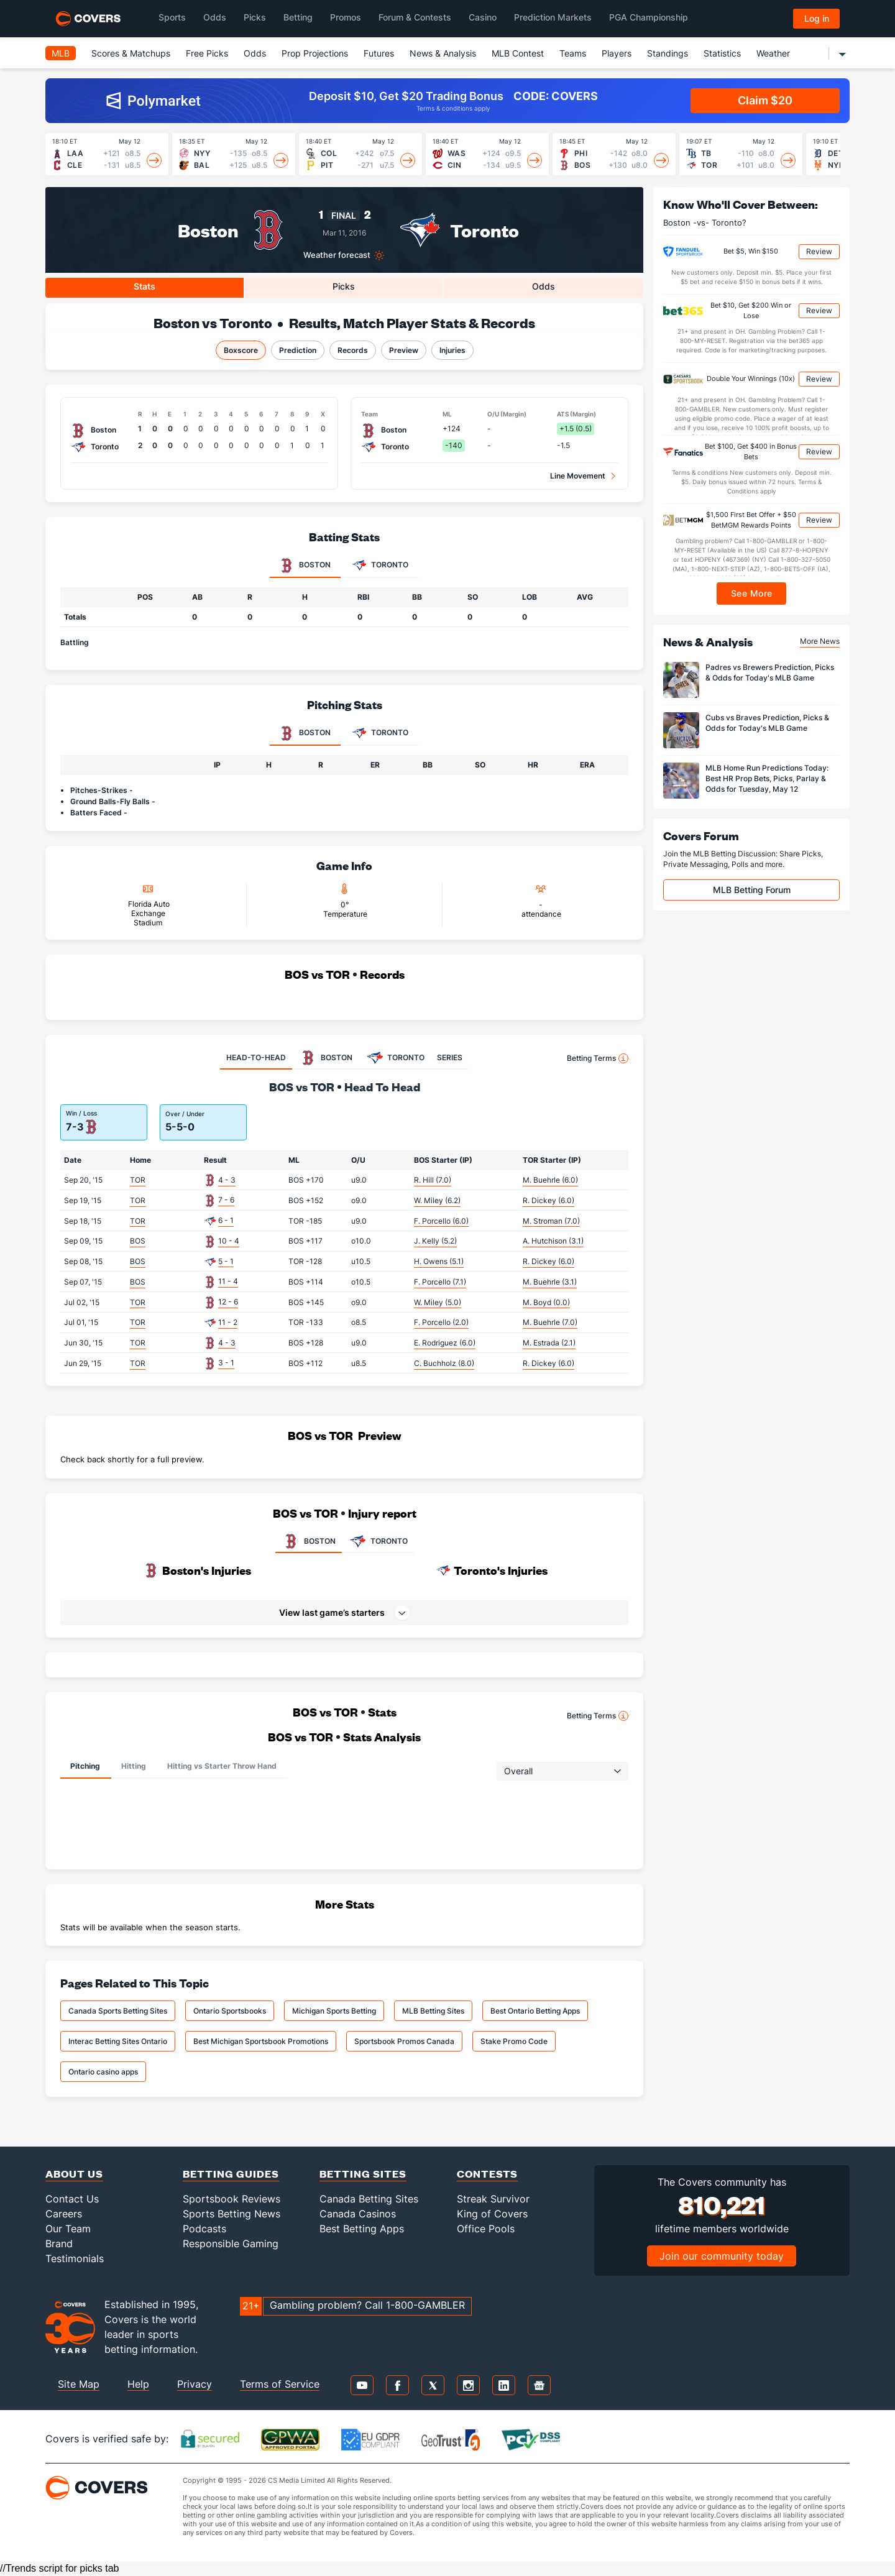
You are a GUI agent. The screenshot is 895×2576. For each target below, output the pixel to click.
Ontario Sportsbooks (229, 2010)
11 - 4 (228, 1281)
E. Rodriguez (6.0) (444, 1342)
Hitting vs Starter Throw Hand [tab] (222, 1766)
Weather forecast (336, 255)
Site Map (78, 2384)
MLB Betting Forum (752, 889)
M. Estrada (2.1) (549, 1342)
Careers (63, 2213)
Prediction (297, 350)
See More (752, 593)
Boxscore (241, 350)
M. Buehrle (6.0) (550, 1180)
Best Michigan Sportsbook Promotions (260, 2041)
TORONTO (378, 1541)
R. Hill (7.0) (432, 1180)
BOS (137, 1240)
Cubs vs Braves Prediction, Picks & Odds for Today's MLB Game (767, 723)
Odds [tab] (543, 286)
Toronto (484, 230)
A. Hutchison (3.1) (553, 1240)
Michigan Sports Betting (334, 2010)
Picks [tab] (344, 286)
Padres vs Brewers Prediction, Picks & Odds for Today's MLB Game (769, 672)
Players (616, 53)
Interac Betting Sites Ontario (117, 2041)
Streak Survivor (493, 2199)
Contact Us (72, 2199)
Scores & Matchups (130, 53)
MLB (61, 53)
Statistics (722, 53)
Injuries (452, 350)
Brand (59, 2243)
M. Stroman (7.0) (551, 1221)
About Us (74, 2173)
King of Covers (492, 2213)
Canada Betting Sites (368, 2199)
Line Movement (577, 475)
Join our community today (721, 2256)
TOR (137, 1180)
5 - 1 (226, 1261)
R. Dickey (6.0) (548, 1200)
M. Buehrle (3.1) (550, 1281)
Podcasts (204, 2228)
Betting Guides (231, 2173)
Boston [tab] (305, 565)
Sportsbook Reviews (231, 2199)
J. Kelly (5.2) (435, 1240)
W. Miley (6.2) (437, 1200)
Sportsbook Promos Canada (404, 2041)
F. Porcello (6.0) (441, 1221)
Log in (816, 18)
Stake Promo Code (514, 2041)
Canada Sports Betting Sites (117, 2010)
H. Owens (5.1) (439, 1261)
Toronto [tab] (380, 565)
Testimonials (74, 2258)
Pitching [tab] (85, 1766)
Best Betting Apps (361, 2228)
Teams (572, 53)
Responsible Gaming (230, 2243)
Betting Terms (597, 1058)
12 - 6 (228, 1301)
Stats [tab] (144, 286)
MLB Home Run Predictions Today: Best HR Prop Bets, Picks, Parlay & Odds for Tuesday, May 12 (766, 778)
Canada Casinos (357, 2213)
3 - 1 (226, 1362)
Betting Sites (362, 2173)
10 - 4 (228, 1240)
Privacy (194, 2384)
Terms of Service (279, 2384)
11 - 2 (227, 1322)
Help (138, 2384)
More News (820, 641)
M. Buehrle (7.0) (550, 1322)
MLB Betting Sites (433, 2010)
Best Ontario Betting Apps (535, 2010)
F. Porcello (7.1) (440, 1281)
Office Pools (486, 2228)
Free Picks (207, 53)
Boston (208, 230)
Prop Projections (315, 53)
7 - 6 (226, 1199)
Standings (667, 53)
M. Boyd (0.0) (546, 1302)
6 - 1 (226, 1220)
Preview (403, 350)
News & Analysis (443, 53)
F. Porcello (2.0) (441, 1322)
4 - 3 (227, 1180)
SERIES (449, 1057)
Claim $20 (765, 100)
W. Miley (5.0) (437, 1302)
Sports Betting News (231, 2213)
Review (819, 251)
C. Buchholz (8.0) (444, 1363)
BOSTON (309, 1541)
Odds (255, 53)
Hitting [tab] (133, 1766)
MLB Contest (518, 53)
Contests (487, 2173)
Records (352, 350)
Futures (379, 53)
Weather (773, 53)
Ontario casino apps (103, 2071)
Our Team (68, 2228)
